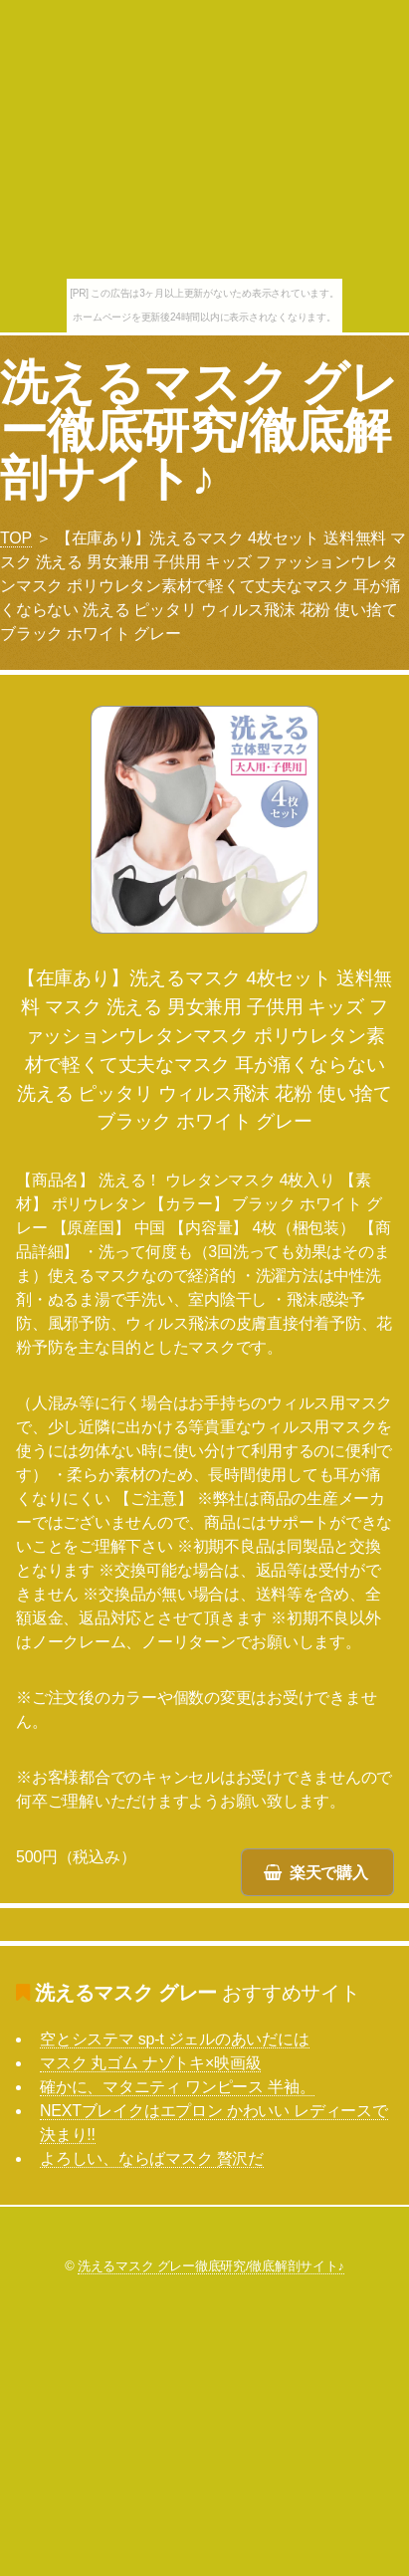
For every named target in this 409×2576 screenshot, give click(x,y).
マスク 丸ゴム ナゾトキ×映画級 (150, 2062)
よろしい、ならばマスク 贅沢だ (152, 2158)
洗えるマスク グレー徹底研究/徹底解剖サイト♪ (198, 430)
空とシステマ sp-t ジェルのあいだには (174, 2039)
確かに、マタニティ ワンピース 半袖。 (177, 2086)
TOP (16, 538)
